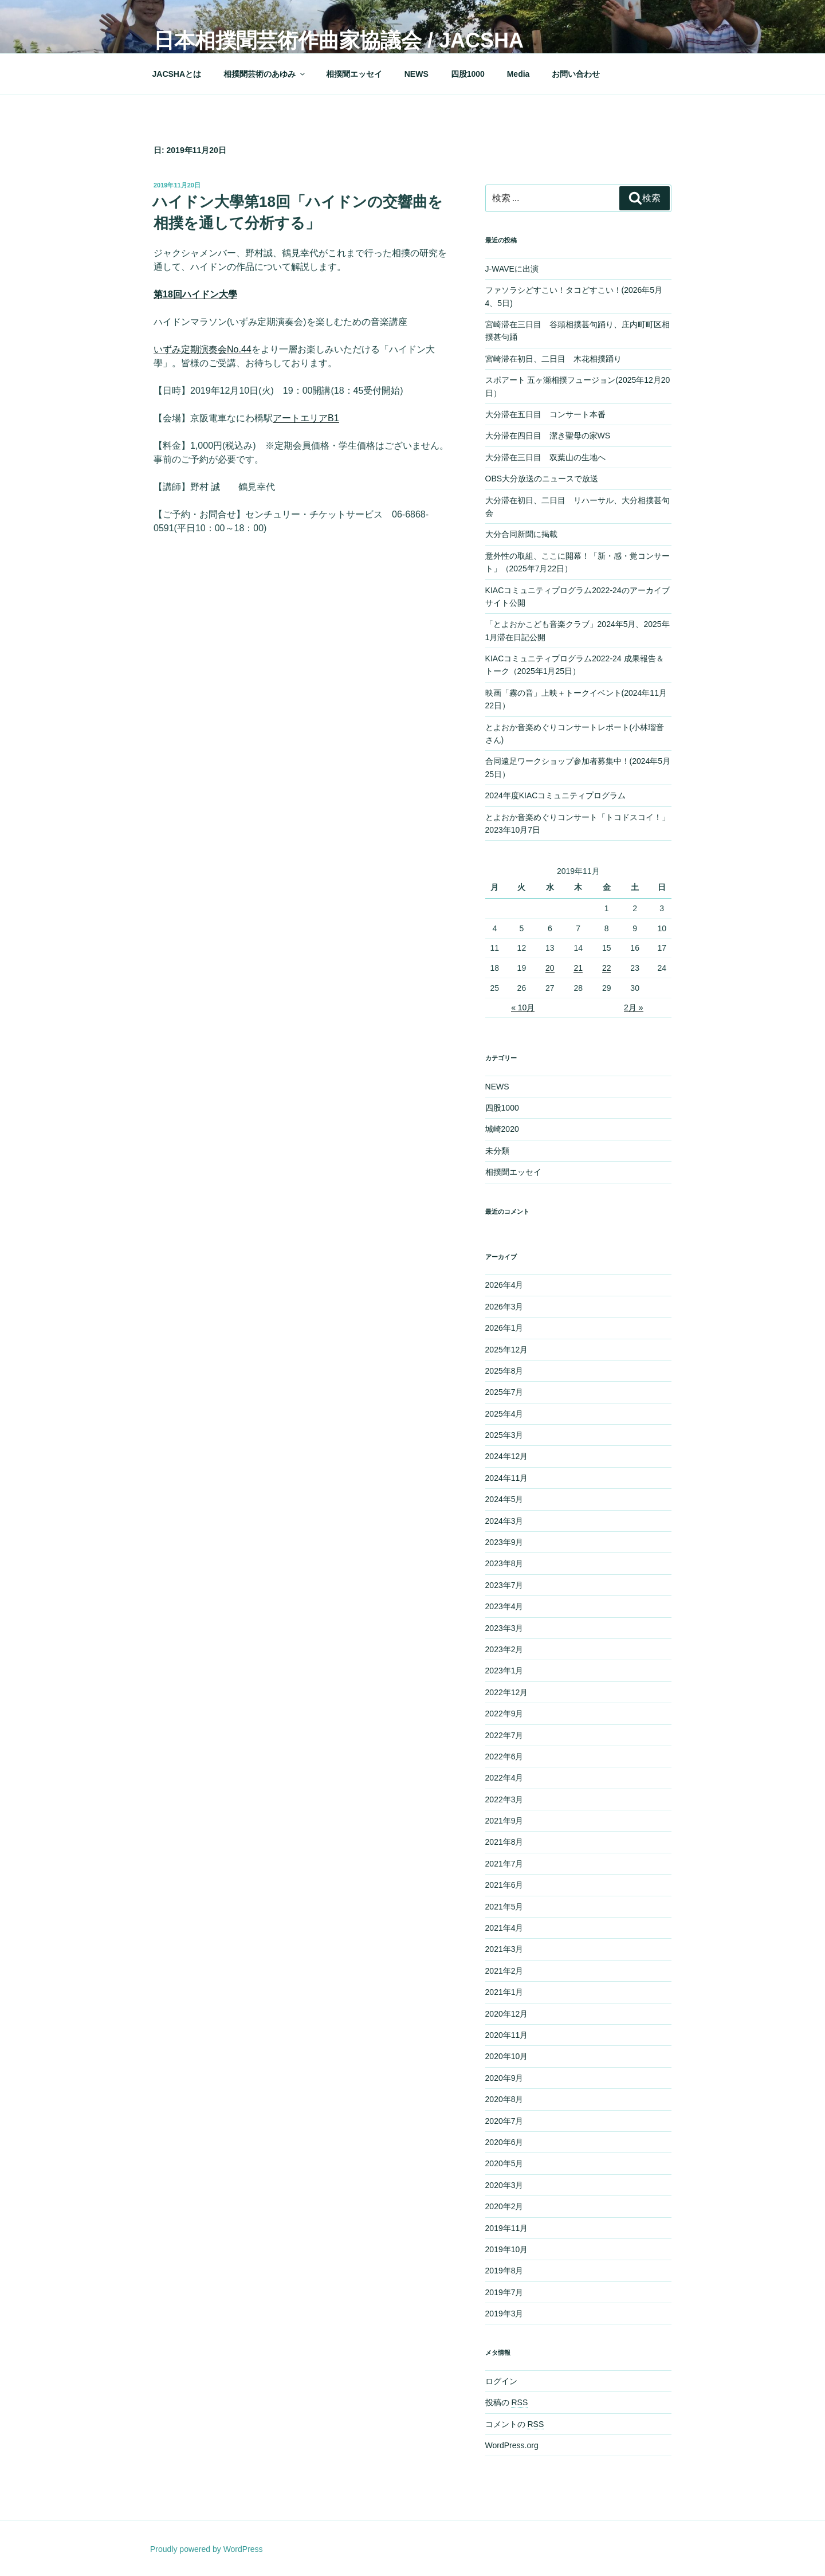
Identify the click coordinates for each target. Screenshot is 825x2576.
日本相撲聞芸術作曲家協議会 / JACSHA (339, 40)
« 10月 (523, 1007)
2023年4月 (504, 1606)
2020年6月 (504, 2142)
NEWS (416, 74)
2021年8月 (504, 1841)
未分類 (497, 1150)
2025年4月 (504, 1413)
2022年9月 (504, 1713)
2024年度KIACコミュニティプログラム (555, 795)
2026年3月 (504, 1306)
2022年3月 (504, 1799)
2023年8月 (504, 1563)
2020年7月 (504, 2121)
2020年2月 (504, 2206)
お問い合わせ (576, 74)
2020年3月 (504, 2185)
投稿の (506, 2402)
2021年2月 (504, 1970)
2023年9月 (504, 1542)
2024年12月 (506, 1456)
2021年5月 (504, 1906)
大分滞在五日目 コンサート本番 (545, 414)
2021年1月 (504, 1992)
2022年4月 (504, 1777)
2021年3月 (504, 1949)
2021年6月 (504, 1884)
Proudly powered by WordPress (206, 2549)
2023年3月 (504, 1628)
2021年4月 (504, 1927)
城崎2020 (502, 1129)
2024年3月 (504, 1521)
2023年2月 (504, 1649)
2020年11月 (506, 2035)
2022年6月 (504, 1756)
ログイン (501, 2381)
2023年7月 (504, 1585)
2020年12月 (506, 2013)
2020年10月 (506, 2056)
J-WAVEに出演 (512, 268)
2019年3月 (504, 2313)
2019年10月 (506, 2249)
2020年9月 (504, 2078)
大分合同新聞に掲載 (521, 534)
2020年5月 (504, 2163)
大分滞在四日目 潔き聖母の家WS (548, 435)
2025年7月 (504, 1392)
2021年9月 (504, 1820)
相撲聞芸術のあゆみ (265, 74)
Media (518, 74)
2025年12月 (506, 1349)
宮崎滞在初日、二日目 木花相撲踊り (553, 358)
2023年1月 (504, 1670)
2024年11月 (506, 1478)
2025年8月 (504, 1370)
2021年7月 (504, 1863)
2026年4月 (504, 1284)
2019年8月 (504, 2270)
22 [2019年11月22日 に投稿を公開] (606, 968)
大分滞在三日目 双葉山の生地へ (545, 457)
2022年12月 (506, 1692)
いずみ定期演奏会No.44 (203, 349)
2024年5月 (504, 1499)
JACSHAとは (177, 74)
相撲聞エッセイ (354, 74)
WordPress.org (512, 2445)
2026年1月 (504, 1327)
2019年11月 (506, 2228)
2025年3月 (504, 1435)
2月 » (633, 1007)
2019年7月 (504, 2292)
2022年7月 (504, 1735)
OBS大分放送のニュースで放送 (542, 478)
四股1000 (468, 74)
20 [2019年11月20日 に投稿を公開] (550, 968)
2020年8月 (504, 2099)
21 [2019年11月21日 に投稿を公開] (578, 968)
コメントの (514, 2424)
